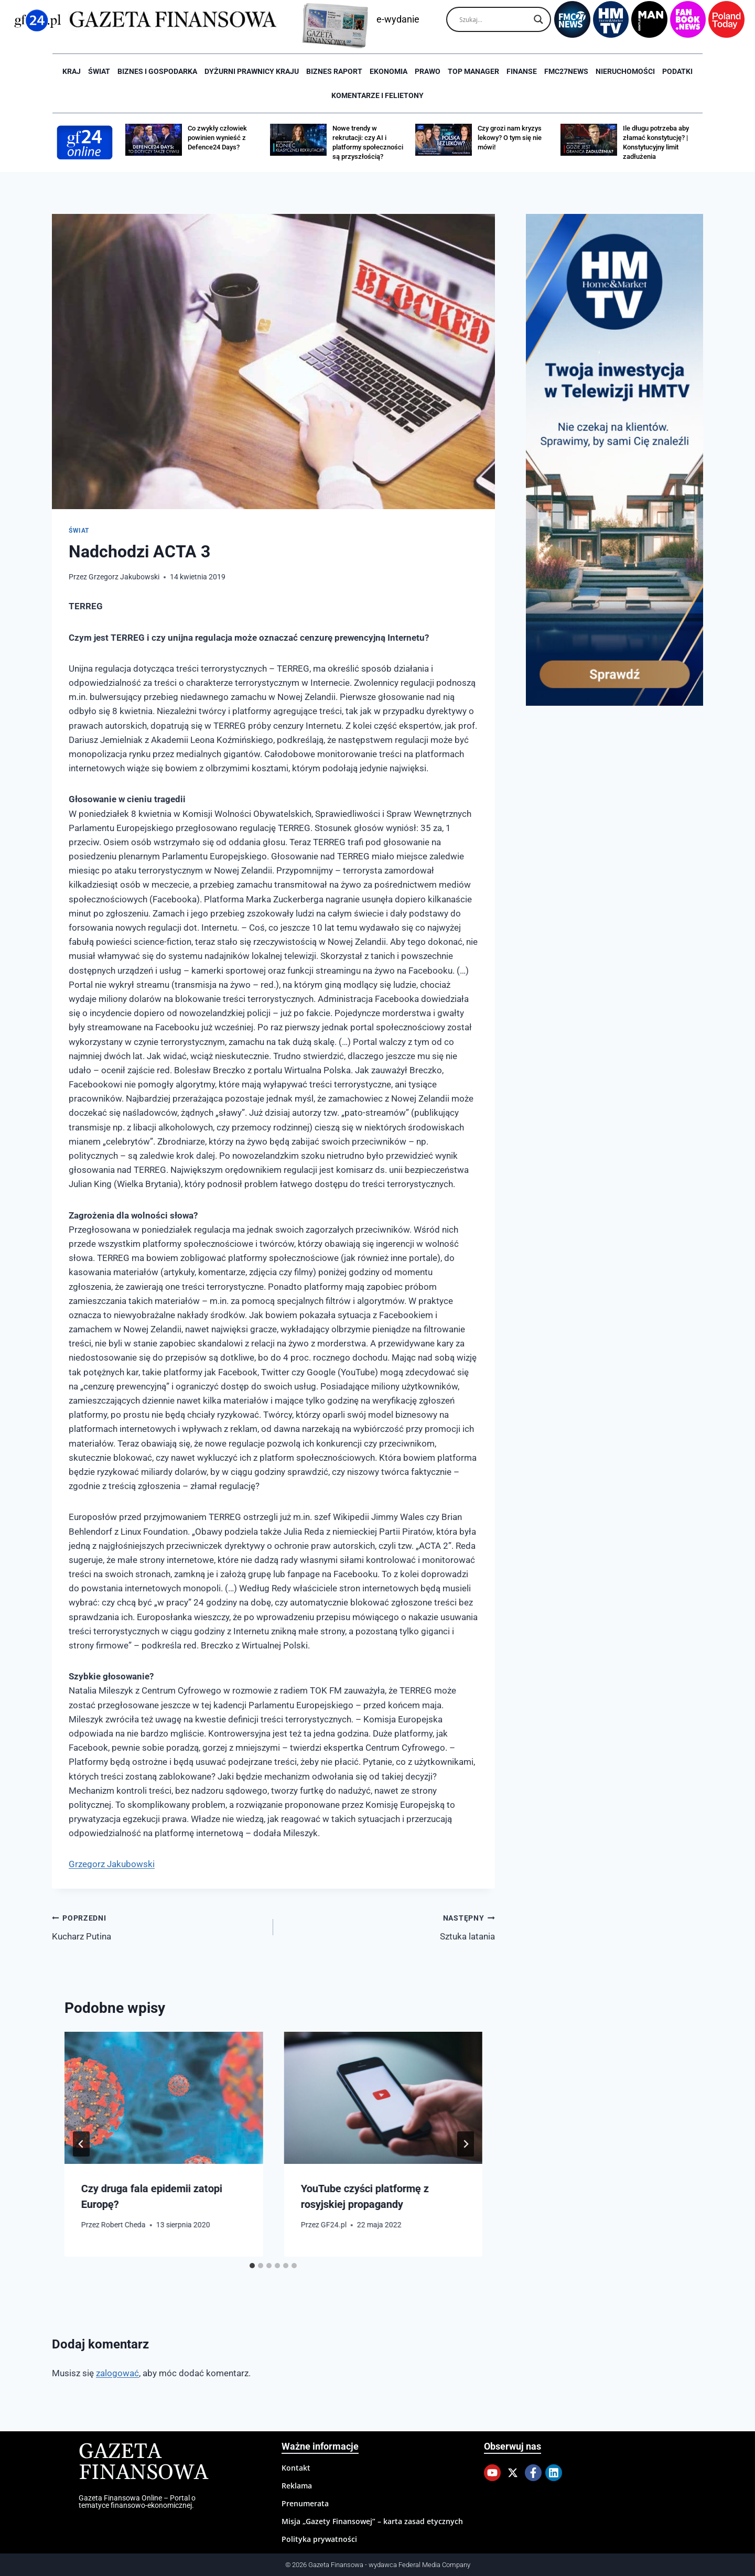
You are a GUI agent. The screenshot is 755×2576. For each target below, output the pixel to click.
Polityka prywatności (319, 2539)
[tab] (252, 2265)
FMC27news (566, 71)
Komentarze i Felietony (377, 95)
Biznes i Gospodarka (157, 71)
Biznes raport (334, 71)
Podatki (677, 71)
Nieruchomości (625, 71)
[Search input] (493, 19)
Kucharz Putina (158, 1926)
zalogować (117, 2373)
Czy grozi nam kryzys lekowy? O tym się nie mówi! (510, 137)
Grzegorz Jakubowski (124, 577)
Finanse (521, 71)
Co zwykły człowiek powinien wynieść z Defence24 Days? (217, 137)
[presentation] (163, 2098)
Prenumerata (305, 2503)
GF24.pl (334, 2225)
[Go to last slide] (81, 2144)
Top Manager (473, 71)
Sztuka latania (388, 1926)
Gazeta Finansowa (143, 2462)
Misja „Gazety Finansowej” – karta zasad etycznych (372, 2521)
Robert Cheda (123, 2225)
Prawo (427, 71)
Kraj (71, 71)
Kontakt (296, 2468)
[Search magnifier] (538, 19)
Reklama (297, 2486)
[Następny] (465, 2144)
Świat (99, 71)
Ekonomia (388, 71)
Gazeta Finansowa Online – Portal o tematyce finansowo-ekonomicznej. (137, 2501)
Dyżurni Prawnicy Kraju (251, 71)
